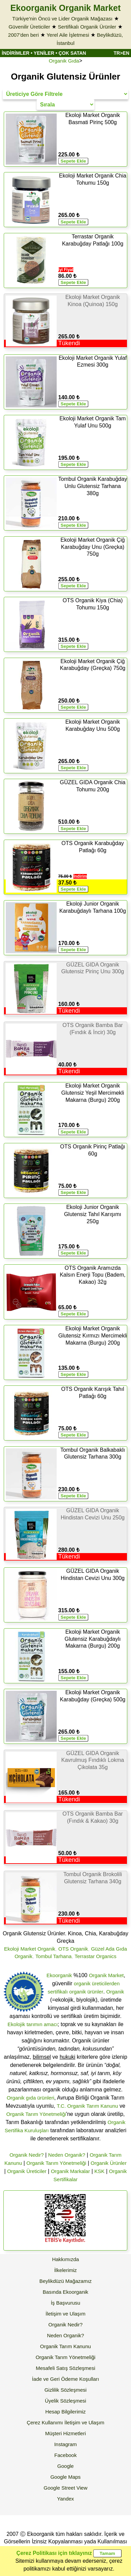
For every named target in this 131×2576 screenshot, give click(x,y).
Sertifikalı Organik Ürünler (87, 27)
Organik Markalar (70, 2171)
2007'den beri (23, 35)
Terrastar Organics (95, 1956)
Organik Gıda (64, 61)
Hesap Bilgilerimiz (65, 2411)
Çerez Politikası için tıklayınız (54, 2553)
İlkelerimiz (65, 2270)
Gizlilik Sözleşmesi (65, 2390)
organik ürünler (86, 1991)
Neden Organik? (66, 2155)
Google (65, 2466)
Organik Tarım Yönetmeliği (36, 2114)
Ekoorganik (59, 1975)
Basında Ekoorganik (65, 2292)
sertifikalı (58, 1991)
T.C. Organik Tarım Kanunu (87, 2106)
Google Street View (66, 2488)
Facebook (65, 2455)
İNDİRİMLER (16, 53)
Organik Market (106, 1975)
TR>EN (121, 53)
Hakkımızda (65, 2259)
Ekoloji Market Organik (29, 1949)
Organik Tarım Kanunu (65, 2346)
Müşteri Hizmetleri (65, 2433)
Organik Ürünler (109, 2163)
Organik (115, 1991)
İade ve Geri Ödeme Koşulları (65, 2379)
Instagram (65, 2444)
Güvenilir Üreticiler (29, 27)
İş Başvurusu (65, 2303)
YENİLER (44, 53)
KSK (99, 2171)
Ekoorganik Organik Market (65, 8)
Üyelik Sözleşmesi (65, 2401)
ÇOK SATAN (72, 53)
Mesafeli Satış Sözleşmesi (65, 2368)
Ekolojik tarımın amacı (32, 2024)
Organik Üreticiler (26, 2171)
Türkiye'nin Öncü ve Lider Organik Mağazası (62, 18)
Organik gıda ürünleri (30, 2098)
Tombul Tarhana (53, 1956)
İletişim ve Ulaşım (65, 2314)
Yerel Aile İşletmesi (67, 35)
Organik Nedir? (27, 2155)
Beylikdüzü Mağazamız (65, 2281)
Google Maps (65, 2477)
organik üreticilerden (96, 1983)
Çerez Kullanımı (45, 2422)
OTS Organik (73, 1949)
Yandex (65, 2499)
